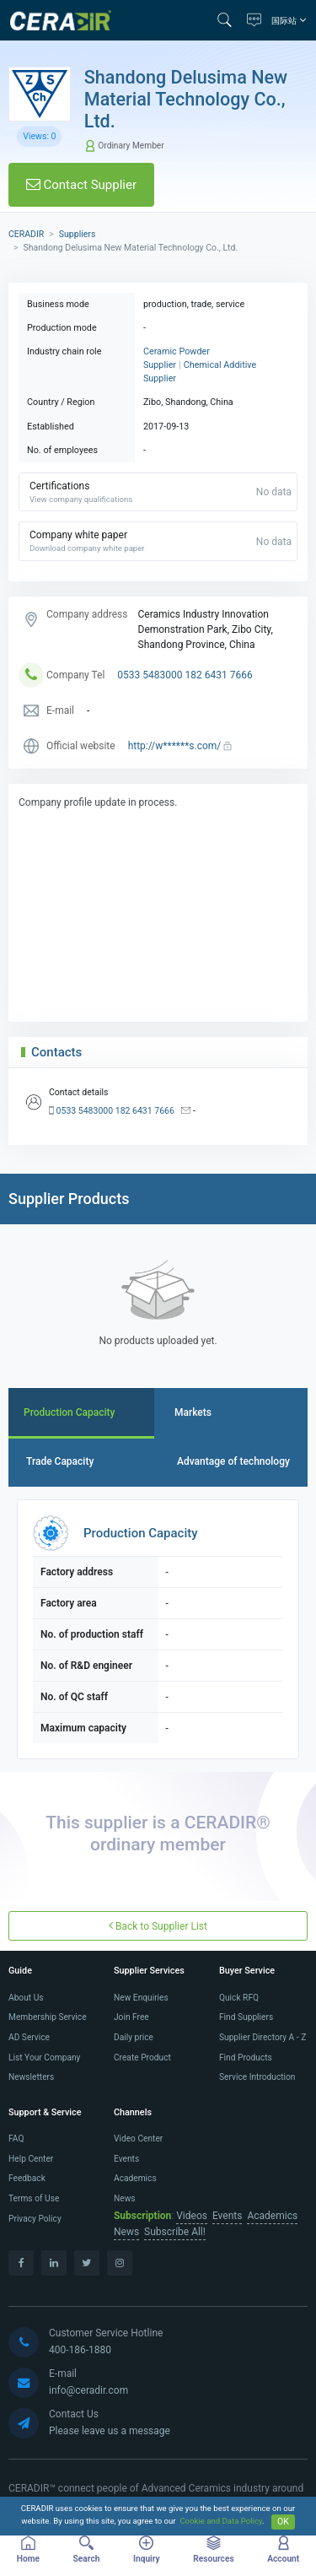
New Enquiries (141, 1997)
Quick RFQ (239, 1997)
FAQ (16, 2138)
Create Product (142, 2057)
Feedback (27, 2178)
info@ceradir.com (88, 2390)
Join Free (131, 2017)
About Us (26, 1997)
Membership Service (47, 2017)
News (125, 2198)
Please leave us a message (109, 2431)
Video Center (138, 2138)
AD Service (29, 2037)
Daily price (133, 2037)
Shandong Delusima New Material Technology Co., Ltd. (185, 99)
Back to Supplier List (158, 1926)
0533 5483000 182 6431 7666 (184, 675)
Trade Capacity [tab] (60, 1461)
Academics (135, 2178)
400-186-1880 (80, 2350)
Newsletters (31, 2077)
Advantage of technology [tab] (233, 1461)
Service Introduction (257, 2077)
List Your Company (44, 2057)
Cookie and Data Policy (220, 2521)
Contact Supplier (81, 184)
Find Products (245, 2057)
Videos (191, 2216)
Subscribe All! (175, 2232)
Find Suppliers (246, 2017)
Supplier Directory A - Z (262, 2037)
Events (126, 2158)
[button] (228, 20)
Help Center (30, 2158)
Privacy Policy (35, 2218)
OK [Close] (283, 2521)
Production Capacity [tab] (69, 1412)
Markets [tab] (193, 1412)
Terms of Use (33, 2198)
